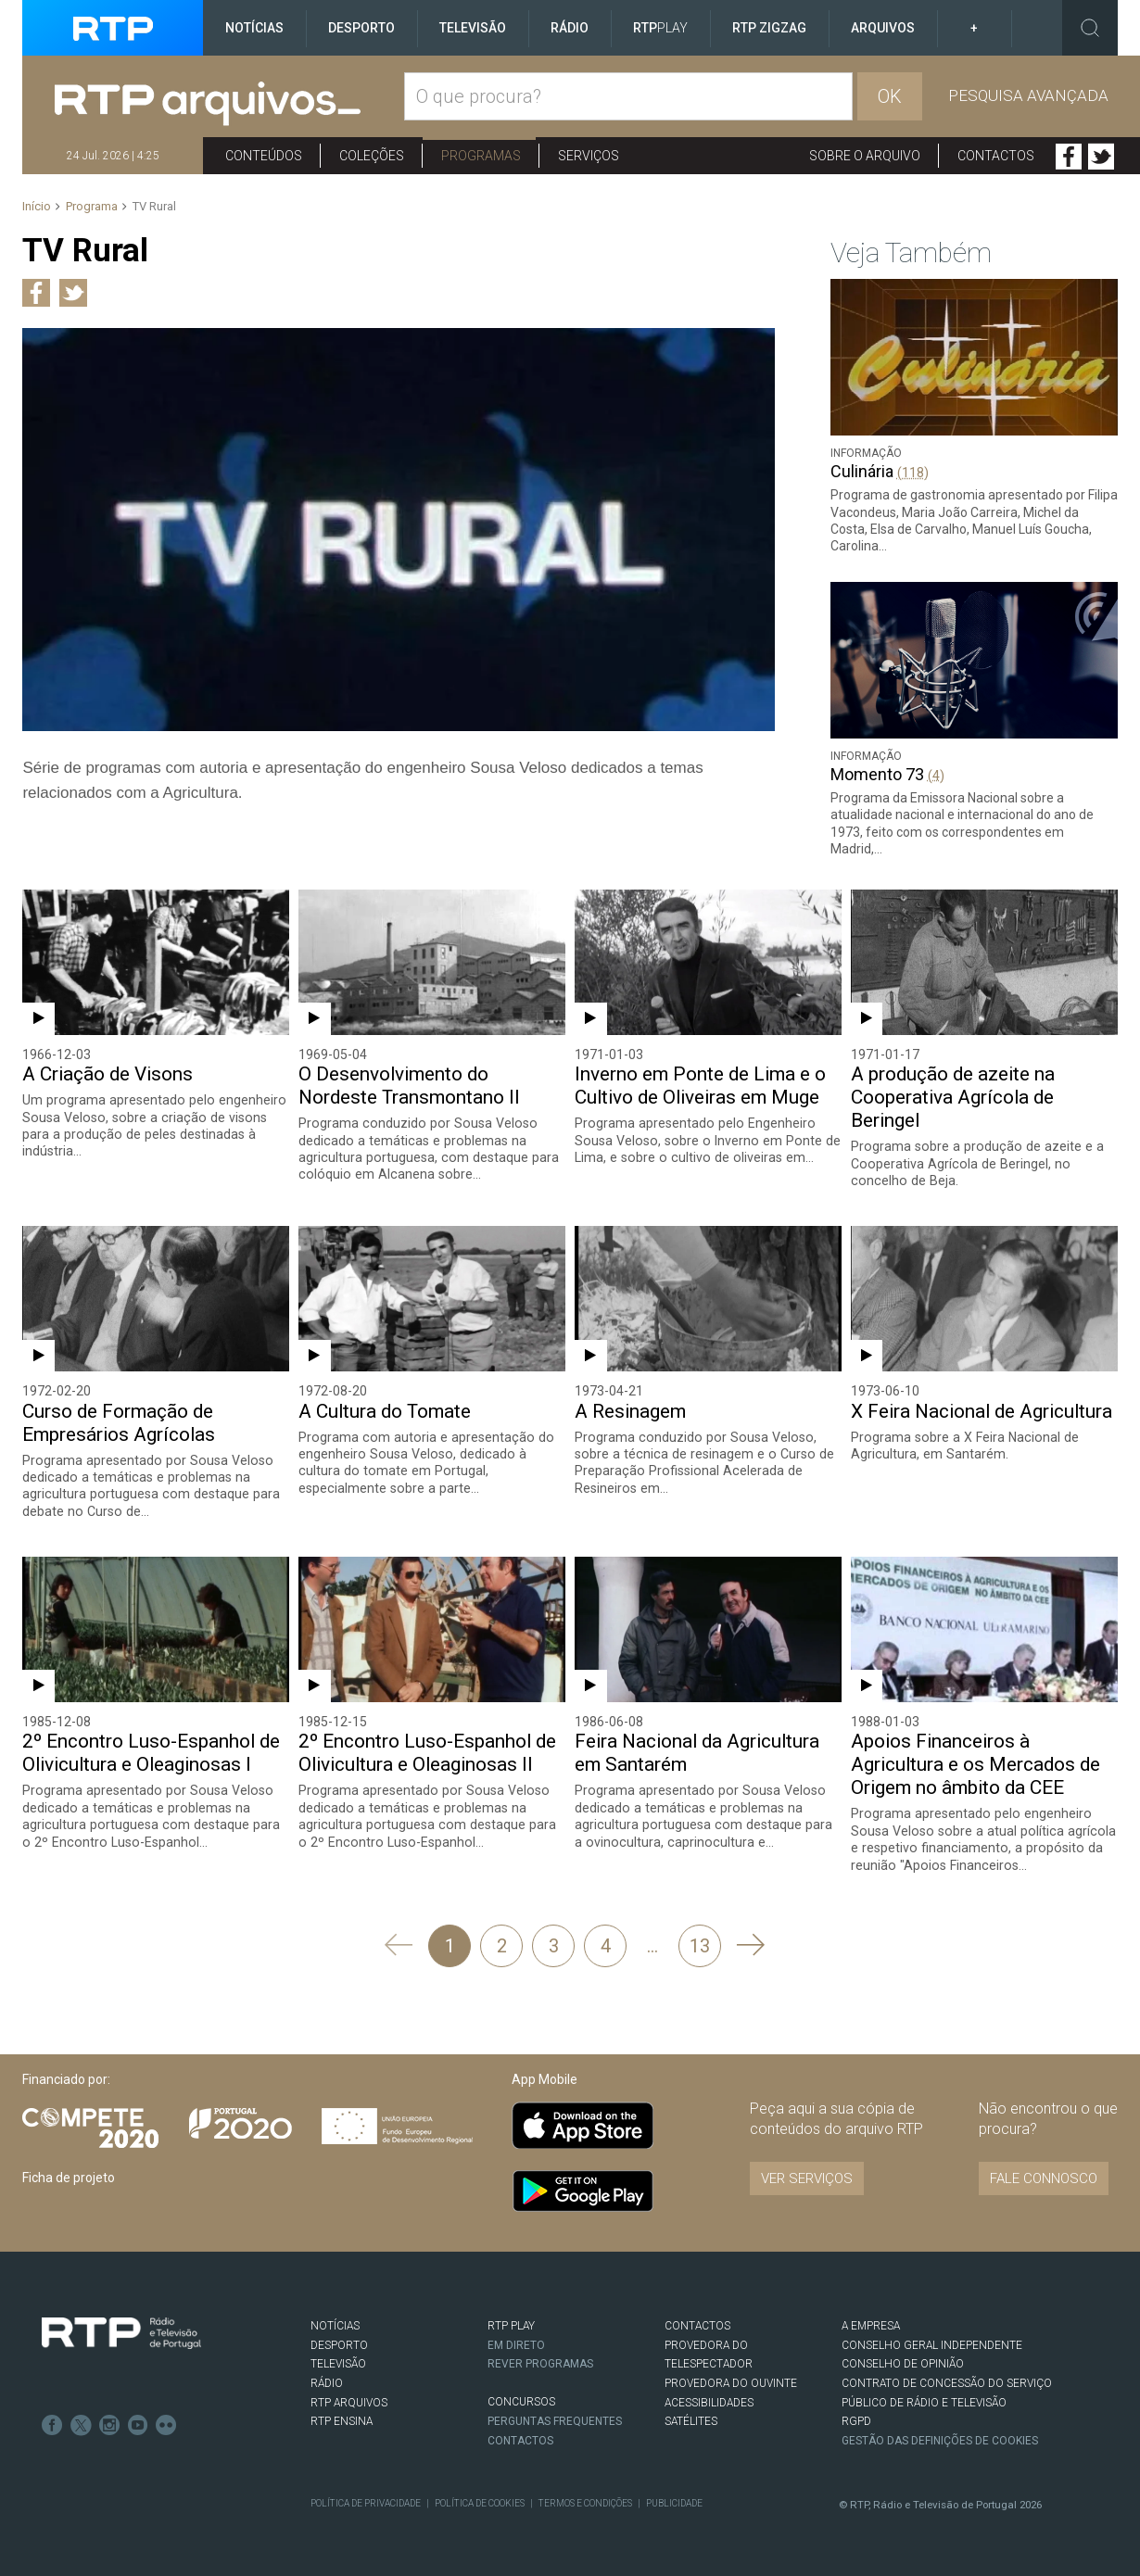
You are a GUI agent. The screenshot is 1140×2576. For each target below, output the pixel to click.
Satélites (691, 2420)
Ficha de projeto (68, 2176)
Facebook (1069, 157)
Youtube (135, 2422)
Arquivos (883, 27)
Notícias (254, 27)
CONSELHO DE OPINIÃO (902, 2362)
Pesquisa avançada (1028, 95)
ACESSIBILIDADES (709, 2400)
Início (36, 206)
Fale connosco (1043, 2177)
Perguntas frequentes (555, 2419)
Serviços (588, 155)
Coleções (371, 155)
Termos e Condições (583, 2501)
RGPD (856, 2420)
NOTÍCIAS (335, 2324)
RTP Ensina (341, 2420)
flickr (163, 2422)
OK (890, 96)
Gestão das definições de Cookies (941, 2439)
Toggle (1090, 28)
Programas (481, 155)
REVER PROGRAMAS (541, 2362)
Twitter (1101, 157)
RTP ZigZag (769, 27)
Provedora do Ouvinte (731, 2382)
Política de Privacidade (365, 2501)
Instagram (107, 2422)
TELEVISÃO (338, 2362)
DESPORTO (339, 2344)
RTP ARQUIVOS (348, 2400)
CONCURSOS (521, 2400)
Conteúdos (263, 155)
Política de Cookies (478, 2501)
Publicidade (671, 2501)
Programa (92, 206)
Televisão (472, 27)
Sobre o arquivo (864, 155)
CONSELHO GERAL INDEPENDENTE (931, 2344)
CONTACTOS (697, 2324)
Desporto (361, 27)
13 (700, 1945)
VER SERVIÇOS (807, 2177)
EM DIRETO (516, 2344)
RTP (660, 27)
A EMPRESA (871, 2324)
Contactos (995, 155)
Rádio (570, 27)
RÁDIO (326, 2382)
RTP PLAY (511, 2324)
